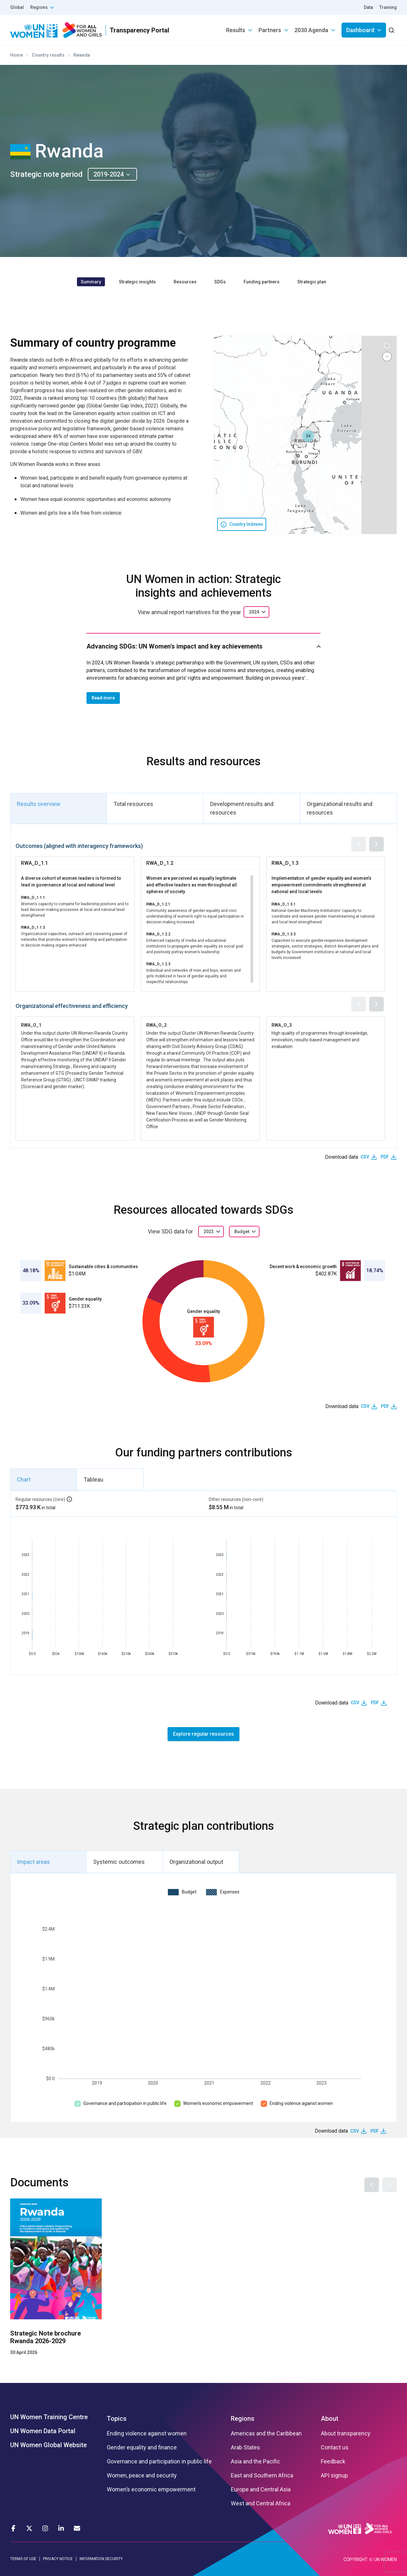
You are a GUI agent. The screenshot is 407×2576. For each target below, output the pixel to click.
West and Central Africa (260, 2503)
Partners (270, 30)
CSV (365, 1156)
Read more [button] (103, 697)
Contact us (334, 2447)
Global (17, 7)
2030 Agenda (311, 30)
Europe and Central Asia (261, 2489)
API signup (334, 2475)
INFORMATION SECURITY (101, 2559)
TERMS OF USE (23, 2559)
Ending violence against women (301, 2103)
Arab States (245, 2447)
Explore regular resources (203, 1734)
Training (388, 7)
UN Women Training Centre (49, 2417)
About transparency (345, 2433)
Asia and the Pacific (255, 2461)
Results (235, 30)
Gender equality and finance (142, 2447)
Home (16, 55)
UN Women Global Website (48, 2445)
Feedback (333, 2461)
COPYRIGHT (355, 2559)
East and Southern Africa (262, 2475)
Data (368, 7)
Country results (48, 55)
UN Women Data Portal (42, 2431)
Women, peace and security (142, 2475)
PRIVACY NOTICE (58, 2559)
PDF (385, 1156)
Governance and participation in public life (125, 2103)
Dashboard (360, 30)
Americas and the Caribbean (266, 2433)
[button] (308, 436)
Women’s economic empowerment (218, 2103)
